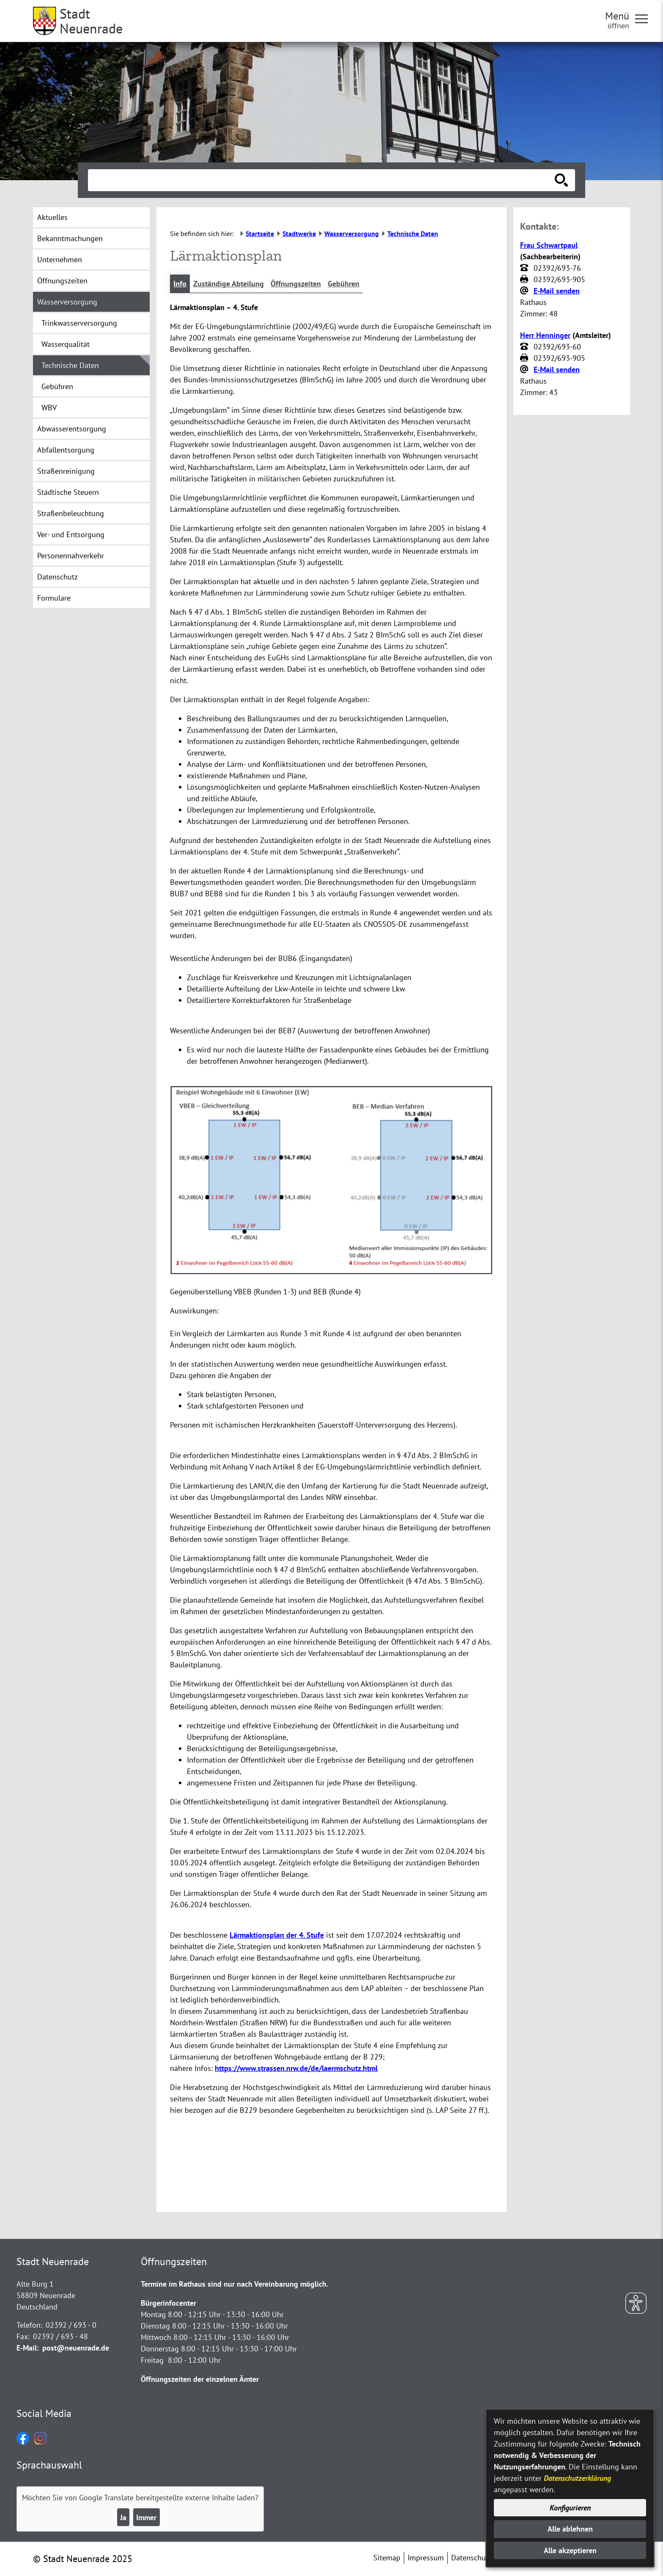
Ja (123, 2517)
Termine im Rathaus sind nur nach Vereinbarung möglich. (234, 2284)
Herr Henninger (545, 335)
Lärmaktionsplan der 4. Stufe (277, 1935)
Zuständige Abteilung (228, 283)
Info (179, 283)
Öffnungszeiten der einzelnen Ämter (200, 2379)
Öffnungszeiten (296, 283)
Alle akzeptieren (570, 2550)
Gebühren (343, 283)
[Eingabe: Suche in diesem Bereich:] (322, 180)
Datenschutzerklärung (577, 2478)
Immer (146, 2517)
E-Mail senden (557, 291)
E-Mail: (27, 2348)
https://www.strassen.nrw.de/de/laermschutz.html (296, 2068)
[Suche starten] (561, 180)
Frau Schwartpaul (549, 245)
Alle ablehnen (570, 2529)
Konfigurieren (570, 2508)
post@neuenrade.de (75, 2348)
